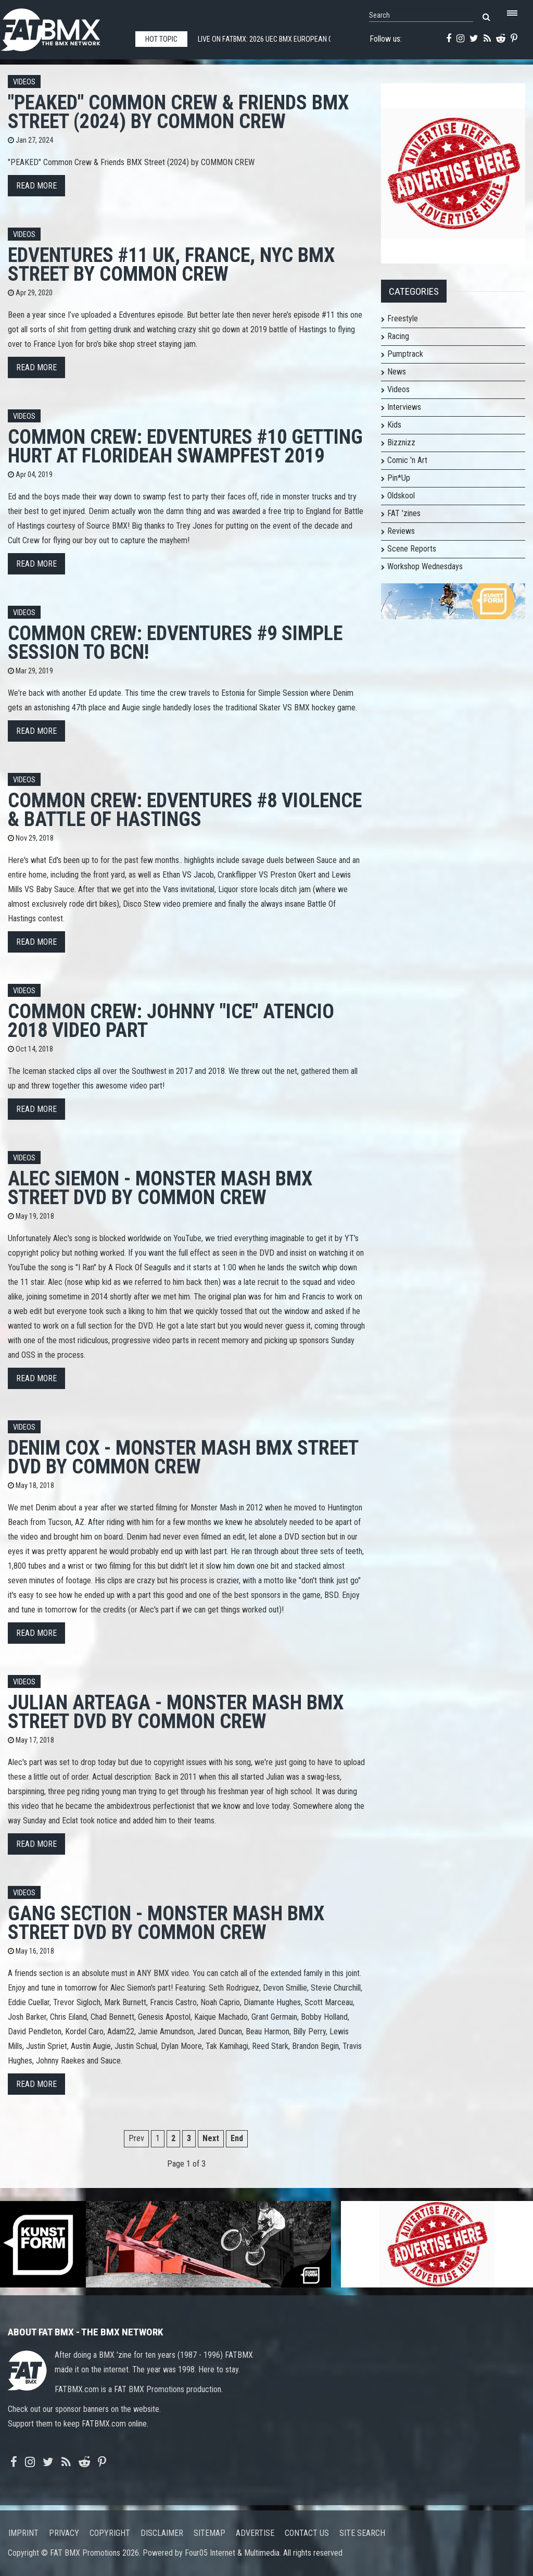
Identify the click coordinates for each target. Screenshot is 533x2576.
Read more (36, 186)
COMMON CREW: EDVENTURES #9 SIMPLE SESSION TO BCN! (175, 642)
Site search (362, 2533)
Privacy (64, 2533)
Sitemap (209, 2533)
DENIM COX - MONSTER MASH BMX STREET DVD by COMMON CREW (183, 1457)
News (396, 372)
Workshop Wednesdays (425, 566)
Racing (398, 336)
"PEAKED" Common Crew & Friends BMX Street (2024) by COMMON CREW (178, 112)
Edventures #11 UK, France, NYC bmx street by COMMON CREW (171, 264)
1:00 (229, 1267)
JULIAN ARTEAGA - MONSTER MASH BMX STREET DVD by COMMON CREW (176, 1712)
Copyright (110, 2533)
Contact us (307, 2533)
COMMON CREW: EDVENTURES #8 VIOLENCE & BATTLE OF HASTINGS (185, 810)
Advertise (255, 2533)
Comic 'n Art (407, 460)
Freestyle (402, 318)
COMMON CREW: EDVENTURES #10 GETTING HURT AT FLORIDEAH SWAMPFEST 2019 (185, 446)
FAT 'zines (404, 513)
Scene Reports (411, 549)
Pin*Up (398, 478)
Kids (394, 425)
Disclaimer (162, 2533)
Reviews (401, 531)
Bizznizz (401, 442)
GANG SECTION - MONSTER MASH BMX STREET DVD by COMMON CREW (166, 1923)
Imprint (23, 2533)
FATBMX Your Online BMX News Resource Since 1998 (62, 27)
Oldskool (401, 496)
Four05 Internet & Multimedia (232, 2553)
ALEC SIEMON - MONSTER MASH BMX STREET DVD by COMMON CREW (160, 1188)
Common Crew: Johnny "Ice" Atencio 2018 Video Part (171, 1020)
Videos (24, 82)
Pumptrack (405, 354)
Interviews (404, 407)
